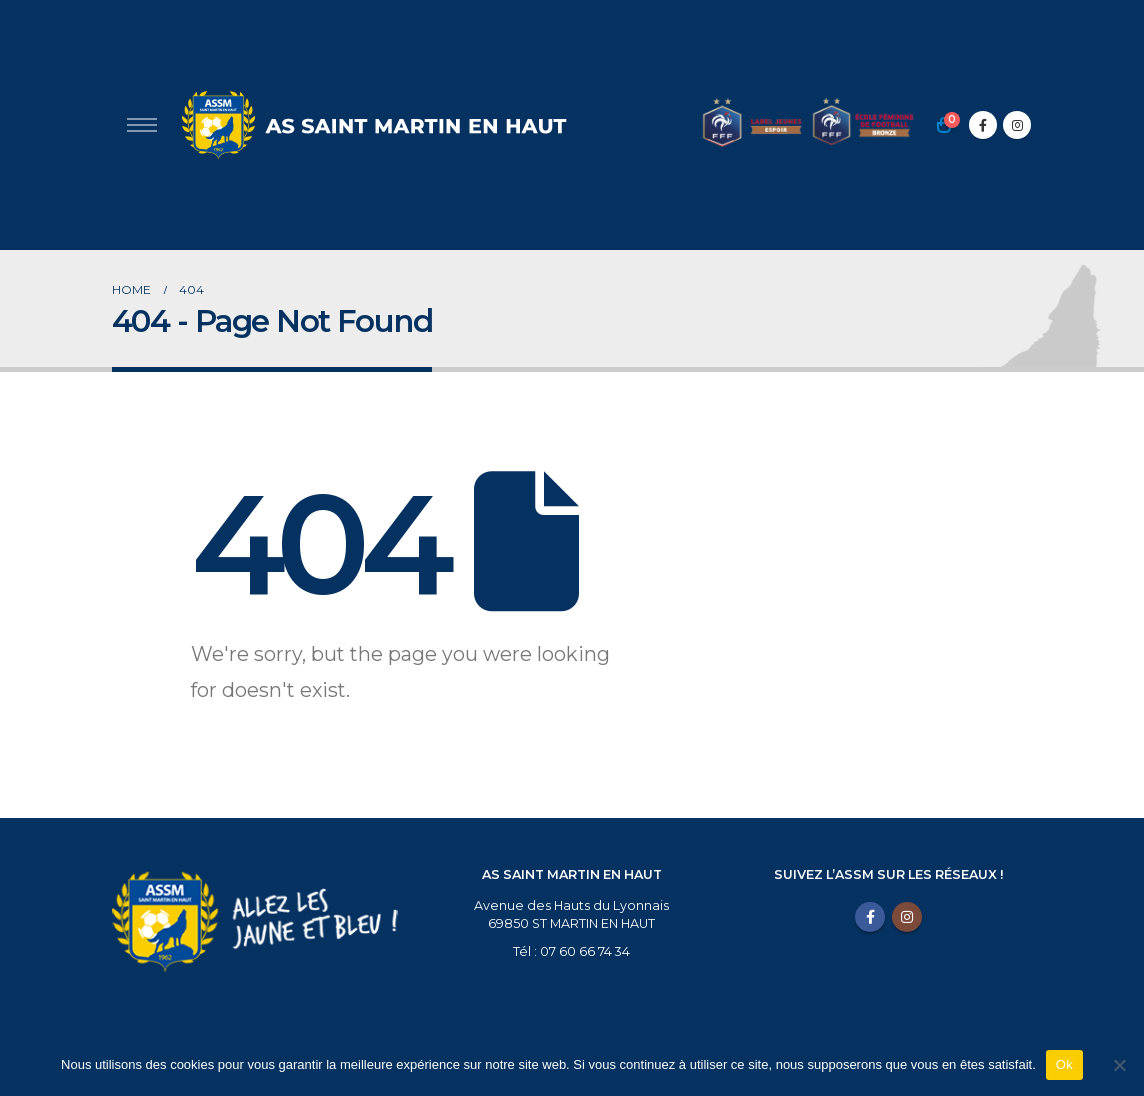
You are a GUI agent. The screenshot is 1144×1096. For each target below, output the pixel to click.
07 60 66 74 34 (585, 951)
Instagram (907, 917)
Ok (1064, 1064)
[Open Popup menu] (142, 125)
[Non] (1119, 1065)
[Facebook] (983, 125)
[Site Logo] (372, 125)
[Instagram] (1017, 125)
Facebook (870, 917)
